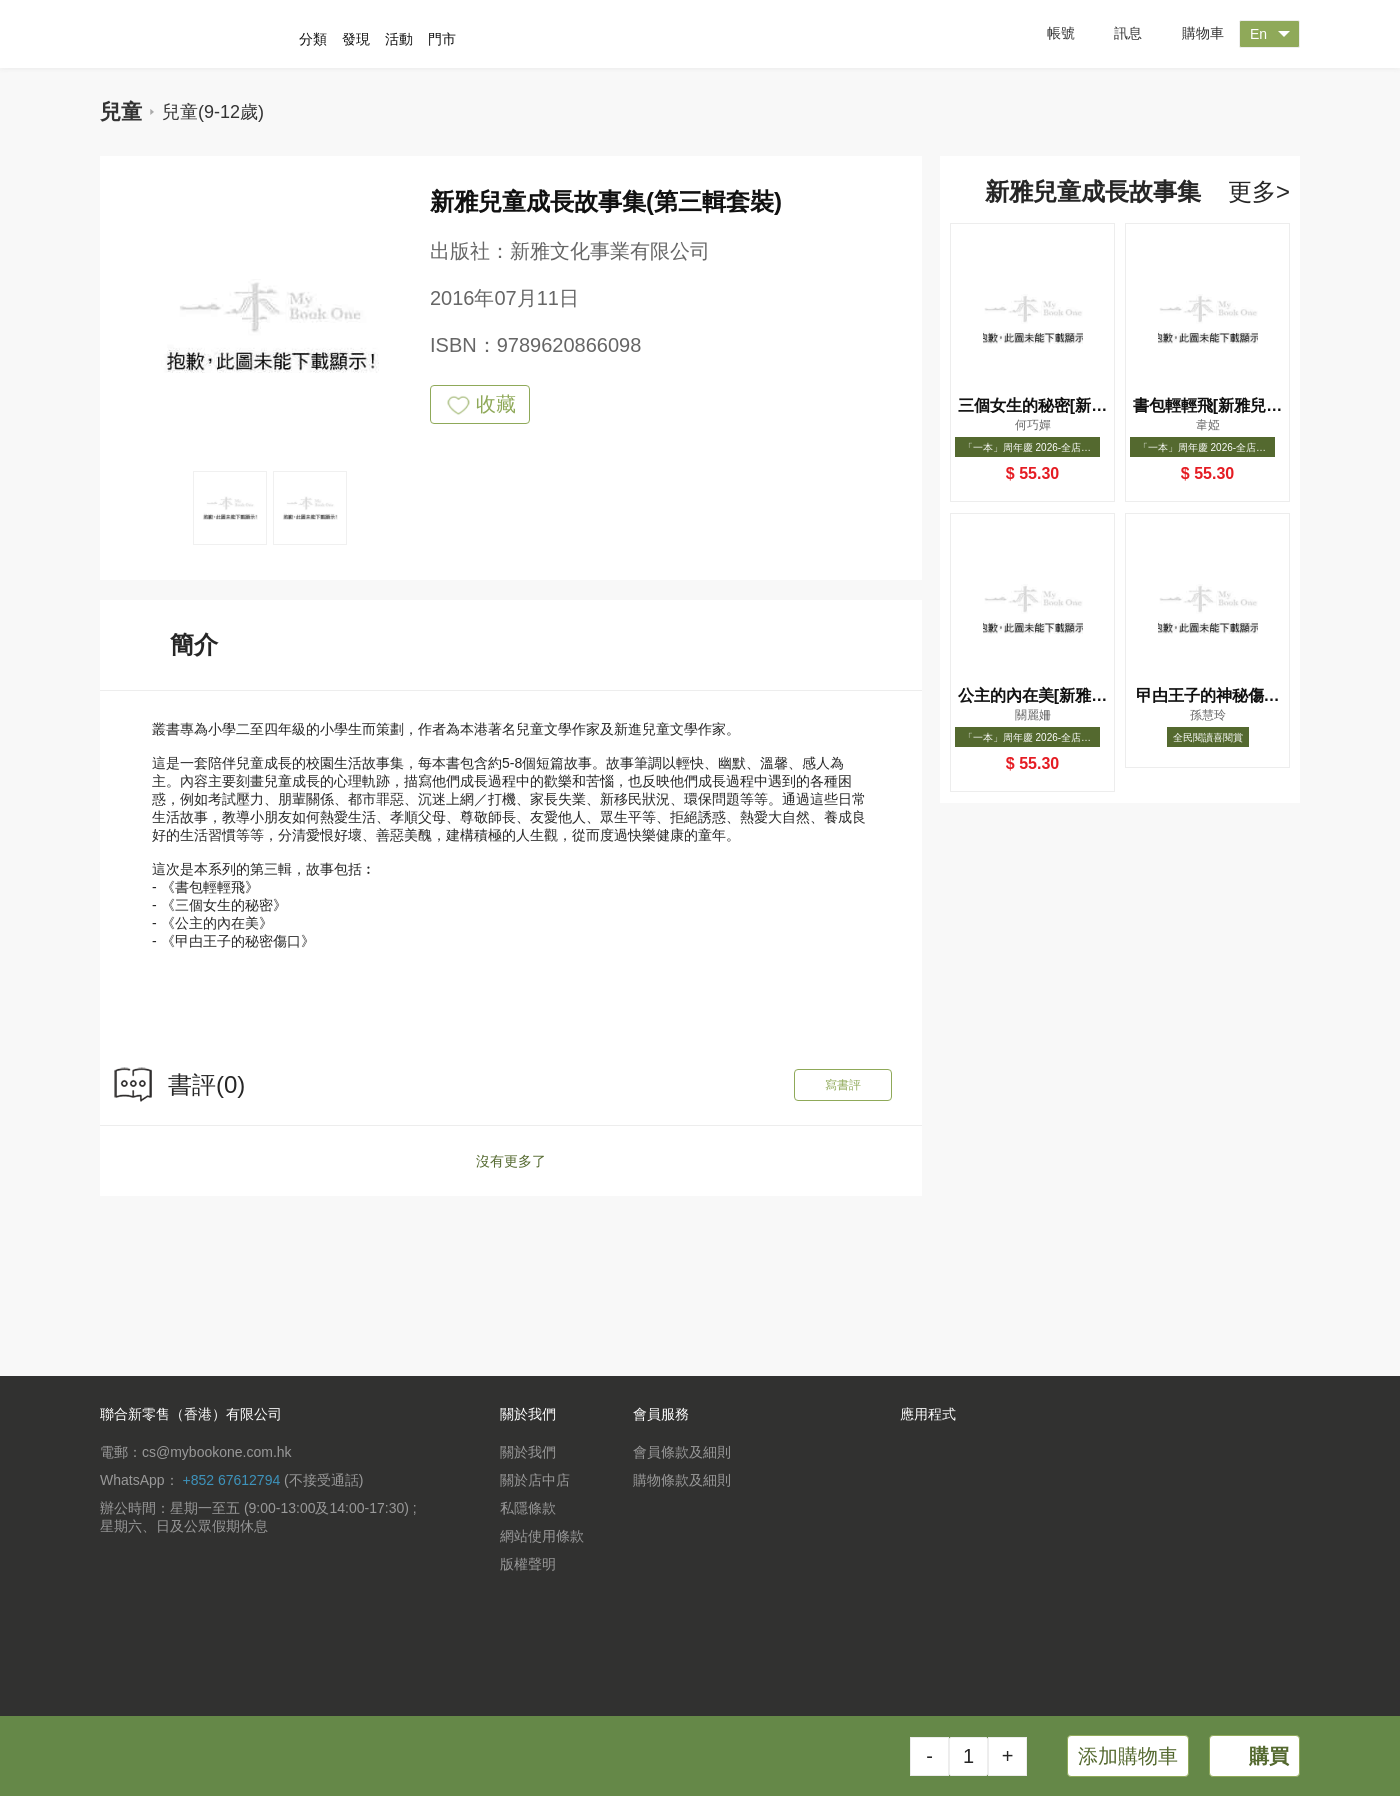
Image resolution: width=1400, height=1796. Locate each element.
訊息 (1113, 34)
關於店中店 (535, 1480)
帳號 (1046, 34)
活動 (399, 39)
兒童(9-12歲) (213, 112)
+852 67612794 (231, 1480)
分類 (313, 39)
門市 (442, 39)
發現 (356, 39)
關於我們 (528, 1452)
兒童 (121, 111)
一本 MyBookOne (207, 34)
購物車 (1188, 34)
